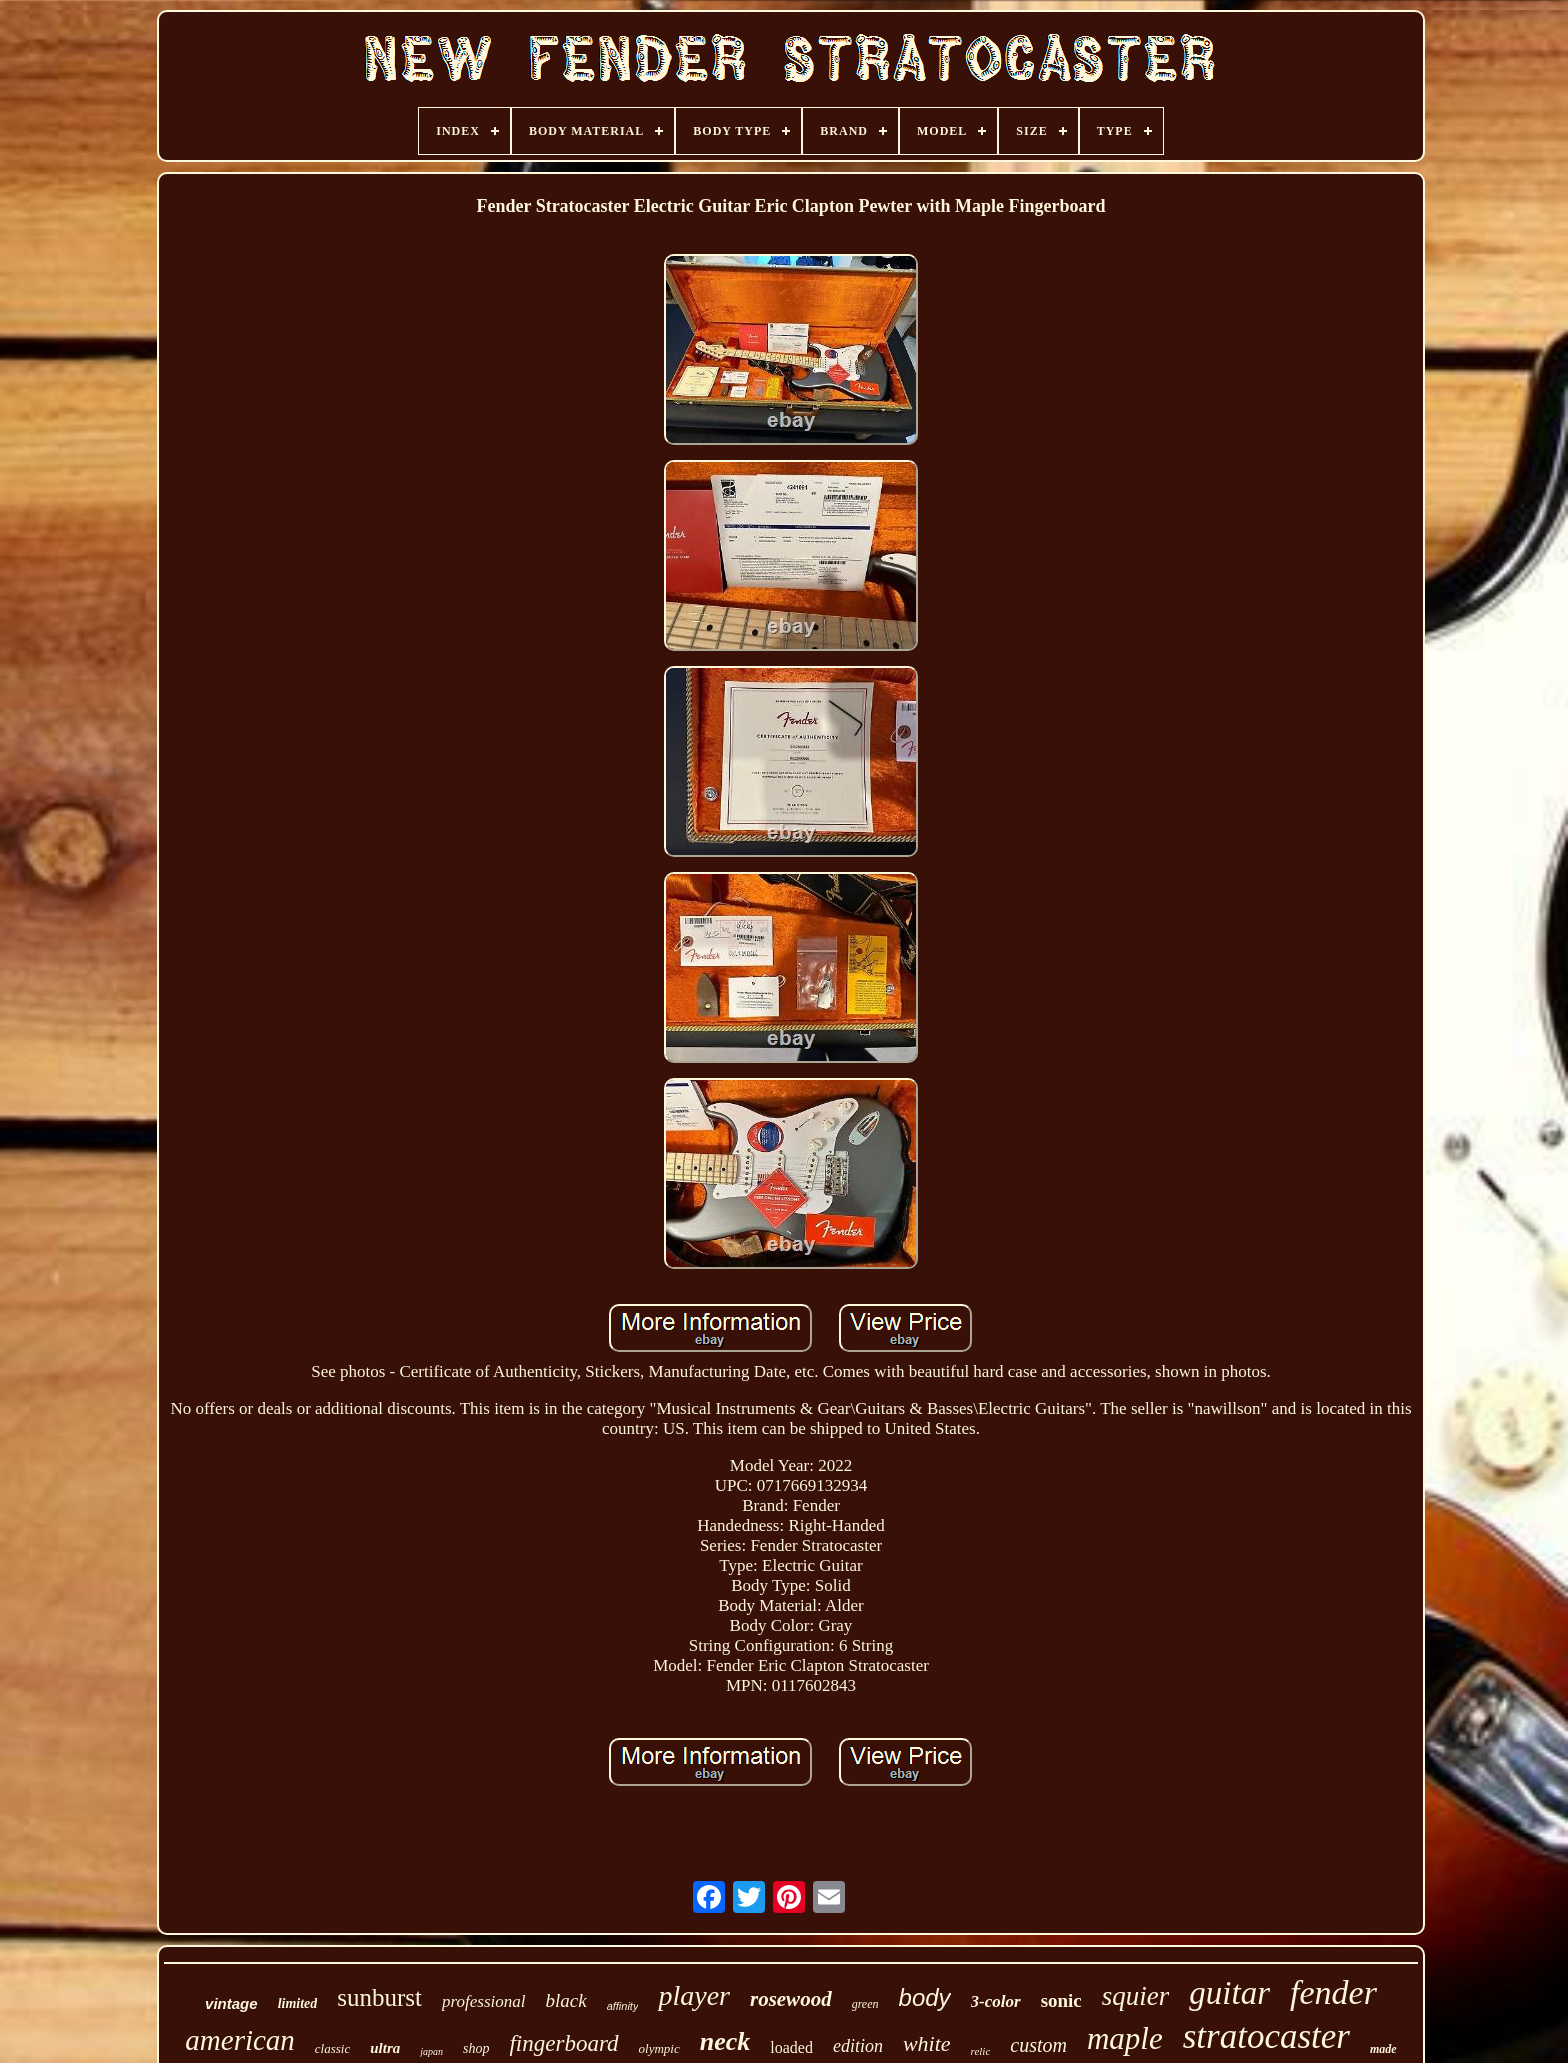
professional (483, 2001)
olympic (659, 2048)
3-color (996, 2001)
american (240, 2040)
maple (1125, 2038)
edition (858, 2046)
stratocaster (1266, 2036)
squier (1136, 1996)
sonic (1061, 2000)
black (565, 2000)
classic (332, 2048)
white (927, 2043)
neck (725, 2041)
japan (431, 2051)
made (1383, 2049)
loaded (791, 2047)
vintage (231, 2003)
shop (476, 2048)
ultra (385, 2048)
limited (298, 2003)
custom (1038, 2045)
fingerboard (563, 2043)
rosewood (791, 1999)
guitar (1229, 1993)
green (865, 2004)
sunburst (379, 1997)
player (694, 1995)
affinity (623, 2006)
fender (1333, 1992)
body (925, 1997)
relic (981, 2051)
